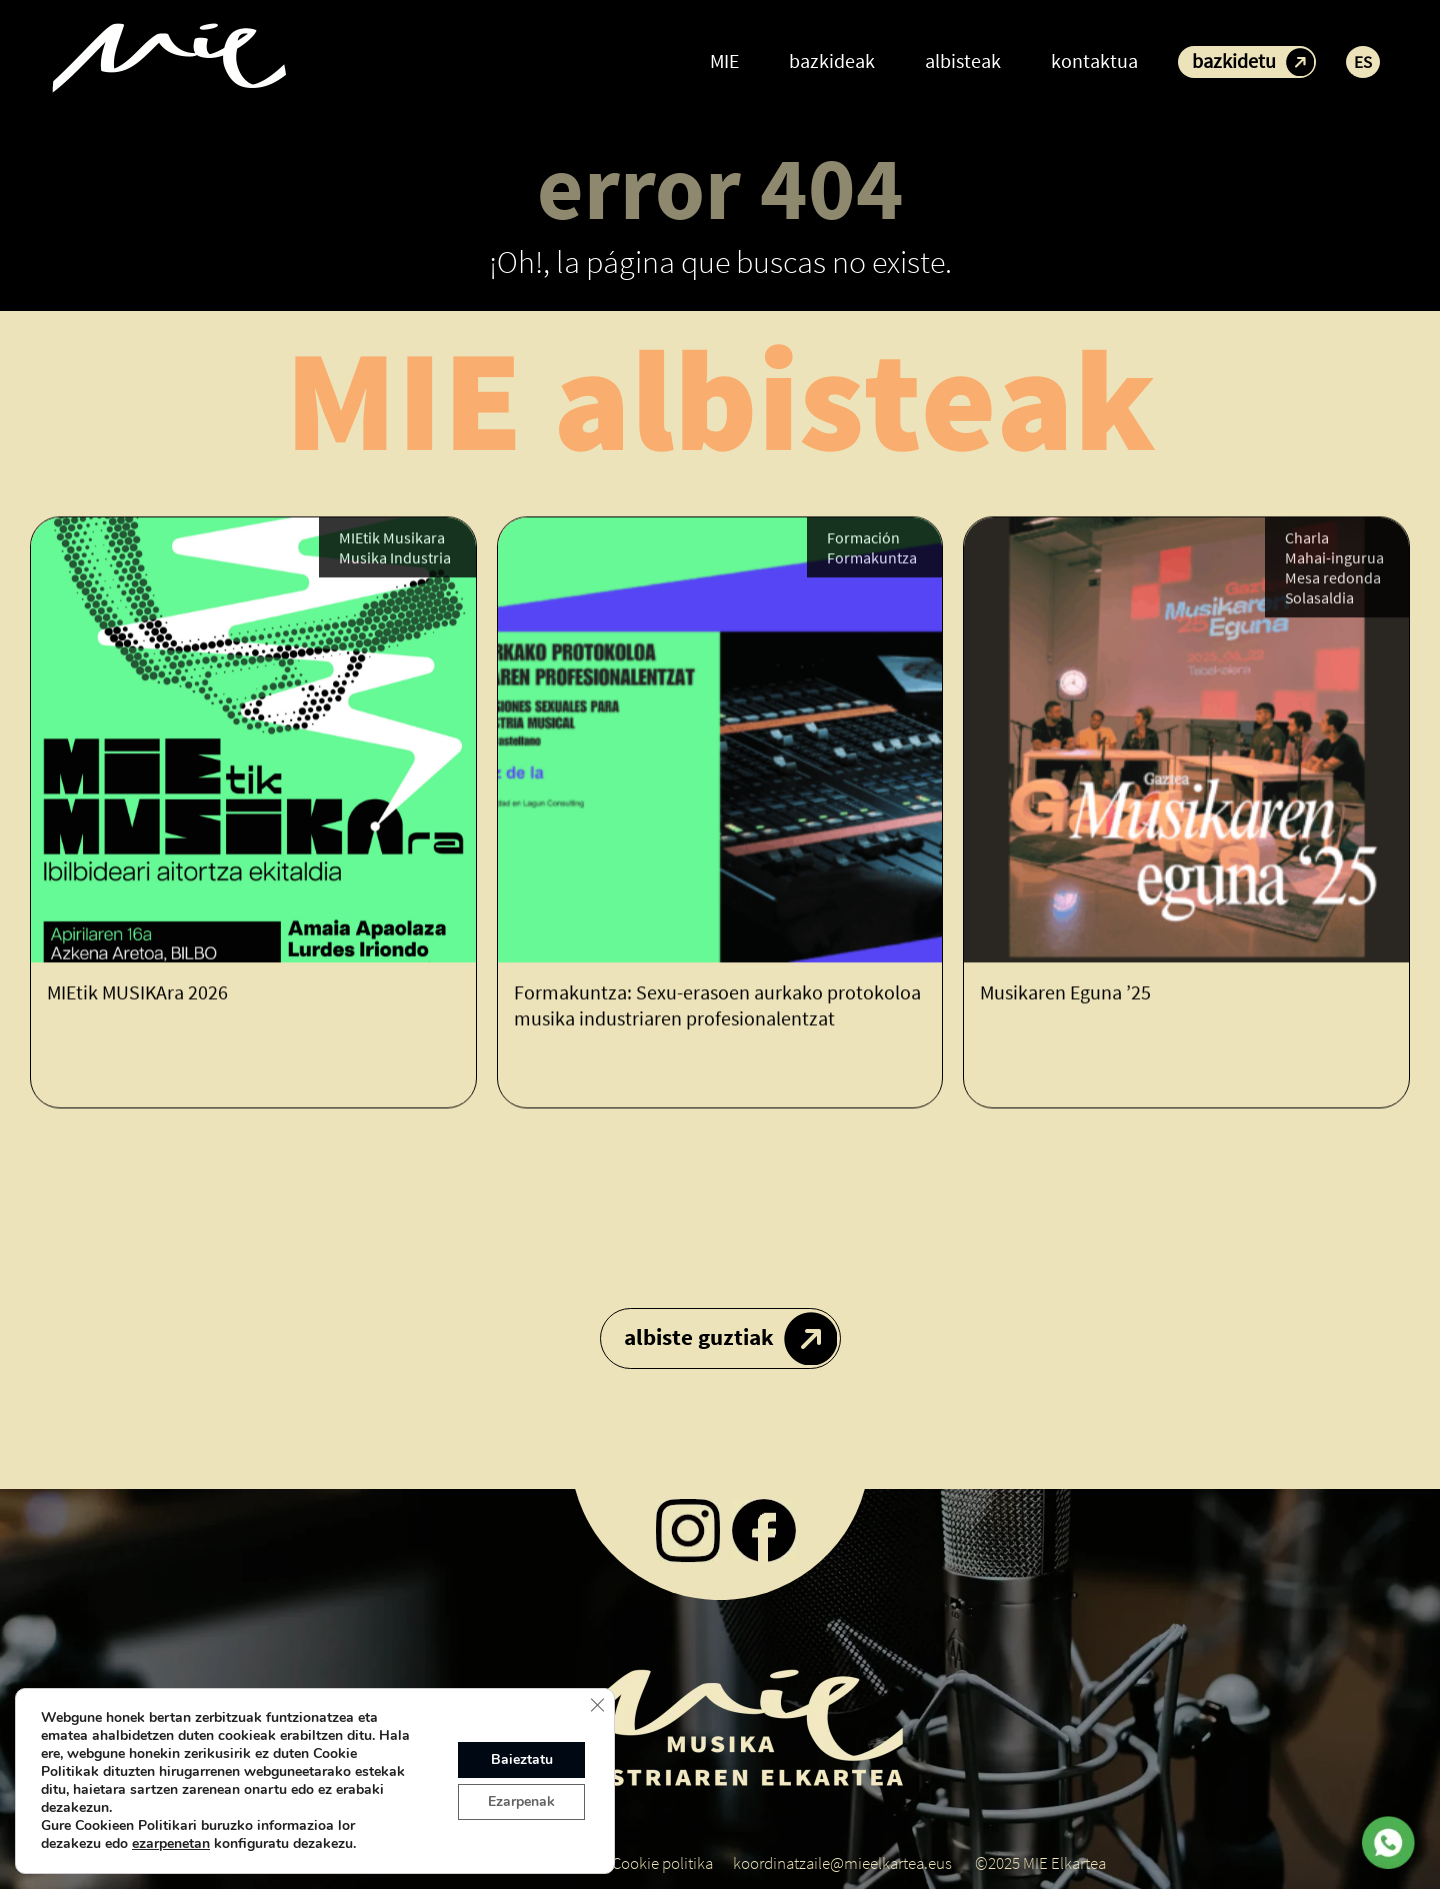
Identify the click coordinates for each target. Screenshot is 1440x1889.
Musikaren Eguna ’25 (1065, 993)
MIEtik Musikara (392, 539)
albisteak (963, 60)
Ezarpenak (521, 1801)
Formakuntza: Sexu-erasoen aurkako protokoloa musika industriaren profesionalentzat (717, 1006)
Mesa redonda (1333, 579)
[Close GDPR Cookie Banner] (597, 1705)
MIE (724, 60)
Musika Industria (395, 559)
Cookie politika (662, 1863)
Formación (863, 539)
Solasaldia (1319, 599)
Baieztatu (522, 1759)
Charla (1307, 539)
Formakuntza (872, 559)
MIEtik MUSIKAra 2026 (137, 993)
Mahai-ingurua (1334, 559)
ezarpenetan (171, 1844)
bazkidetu (1234, 60)
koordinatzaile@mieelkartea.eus (842, 1863)
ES (1363, 62)
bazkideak (832, 60)
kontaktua (1094, 60)
